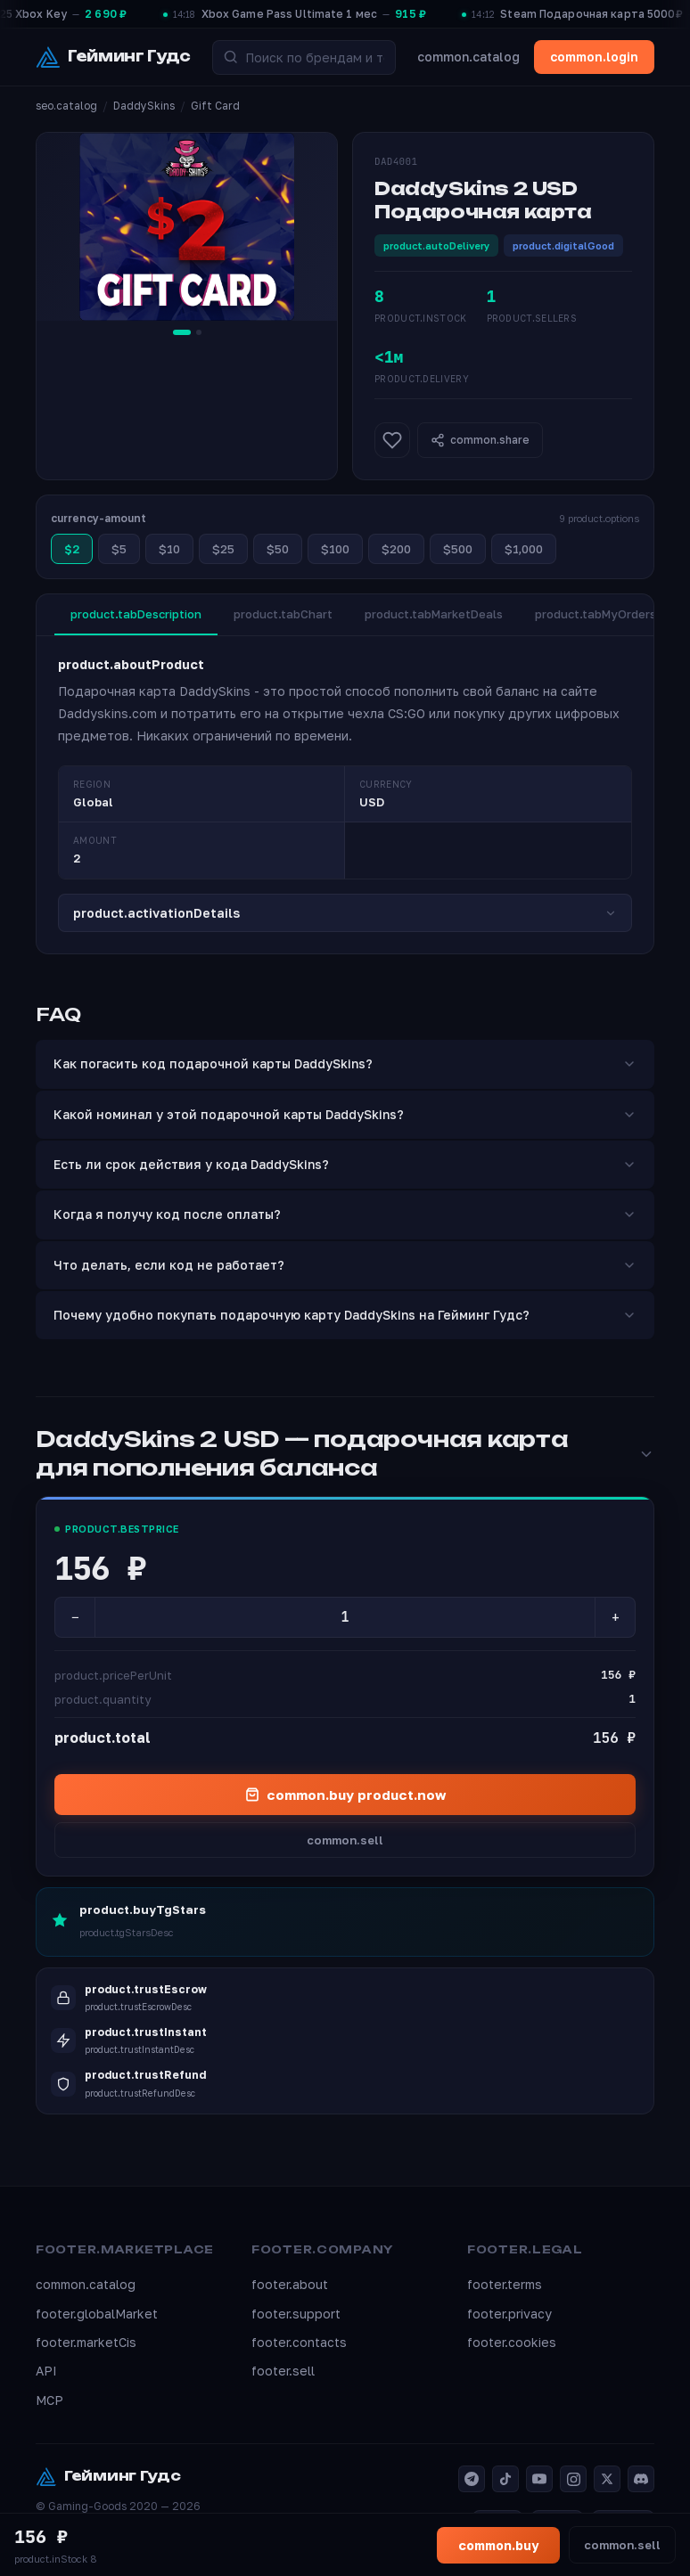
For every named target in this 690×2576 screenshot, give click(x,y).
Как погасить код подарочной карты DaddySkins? (345, 1063)
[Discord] (641, 2479)
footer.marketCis (86, 2342)
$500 (457, 549)
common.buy (498, 2545)
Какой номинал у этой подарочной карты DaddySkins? (345, 1114)
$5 (119, 549)
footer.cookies (511, 2342)
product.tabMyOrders (595, 614)
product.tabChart (283, 614)
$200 (396, 549)
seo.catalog (66, 105)
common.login (594, 56)
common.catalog (468, 56)
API (46, 2370)
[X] (607, 2479)
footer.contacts (299, 2342)
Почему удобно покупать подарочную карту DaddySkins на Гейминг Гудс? (345, 1314)
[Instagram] (573, 2479)
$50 (278, 549)
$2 (71, 549)
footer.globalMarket (97, 2313)
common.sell (345, 1840)
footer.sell (283, 2370)
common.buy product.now (345, 1795)
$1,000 (524, 549)
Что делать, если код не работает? (345, 1264)
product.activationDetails (345, 912)
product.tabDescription (135, 614)
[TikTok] (505, 2479)
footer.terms (504, 2284)
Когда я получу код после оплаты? (345, 1214)
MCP (49, 2400)
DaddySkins (144, 105)
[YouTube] (539, 2479)
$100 (335, 549)
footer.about (289, 2284)
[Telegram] (471, 2479)
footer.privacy (509, 2313)
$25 (223, 549)
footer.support (296, 2313)
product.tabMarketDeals (434, 614)
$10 (169, 549)
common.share (480, 440)
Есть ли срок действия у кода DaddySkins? (345, 1164)
